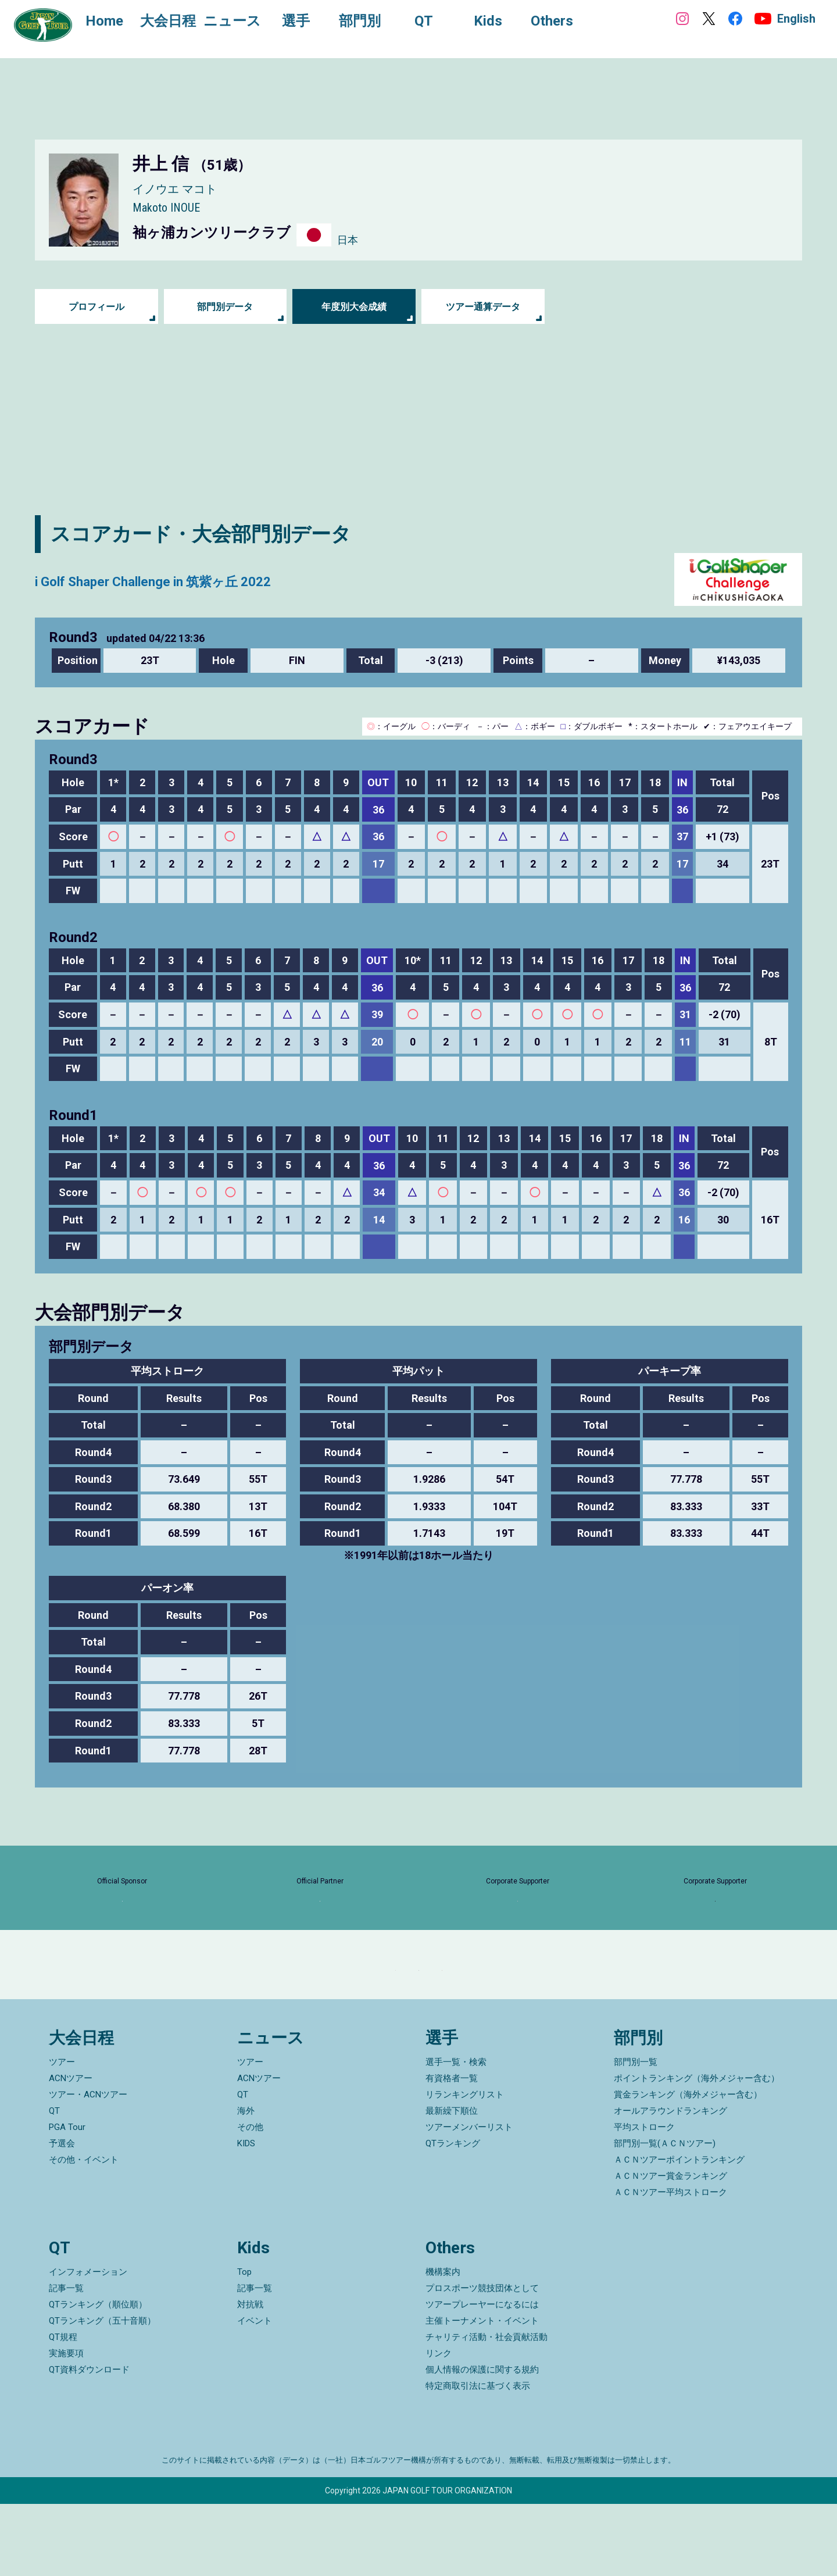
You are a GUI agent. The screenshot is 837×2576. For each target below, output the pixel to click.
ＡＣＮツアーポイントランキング (679, 2232)
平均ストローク (644, 2200)
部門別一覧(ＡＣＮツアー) (665, 2216)
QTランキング (452, 2216)
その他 (250, 2200)
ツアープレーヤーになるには (482, 2376)
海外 (246, 2183)
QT (54, 2183)
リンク (438, 2425)
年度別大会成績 (354, 307)
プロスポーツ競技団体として (482, 2360)
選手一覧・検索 (456, 2134)
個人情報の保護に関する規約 (482, 2441)
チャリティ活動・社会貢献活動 (486, 2409)
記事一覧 (66, 2360)
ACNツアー (70, 2151)
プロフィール (96, 307)
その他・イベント (84, 2232)
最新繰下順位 (451, 2183)
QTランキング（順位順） (98, 2376)
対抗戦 (250, 2376)
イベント (254, 2393)
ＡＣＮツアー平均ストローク (670, 2265)
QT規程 (63, 2409)
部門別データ (225, 307)
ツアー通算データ (483, 307)
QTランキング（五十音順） (102, 2393)
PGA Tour (67, 2200)
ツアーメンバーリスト (469, 2200)
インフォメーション (88, 2344)
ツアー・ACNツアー (88, 2167)
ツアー (62, 2134)
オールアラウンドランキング (670, 2183)
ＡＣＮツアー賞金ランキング (670, 2248)
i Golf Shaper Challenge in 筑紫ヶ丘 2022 (218, 579)
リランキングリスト (464, 2167)
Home (116, 22)
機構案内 (442, 2344)
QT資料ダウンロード (89, 2441)
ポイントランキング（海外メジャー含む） (696, 2151)
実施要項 (66, 2425)
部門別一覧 (635, 2134)
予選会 (62, 2216)
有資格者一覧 (451, 2151)
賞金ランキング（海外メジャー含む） (688, 2167)
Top (244, 2344)
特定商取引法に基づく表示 (477, 2458)
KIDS (246, 2216)
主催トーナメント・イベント (482, 2393)
